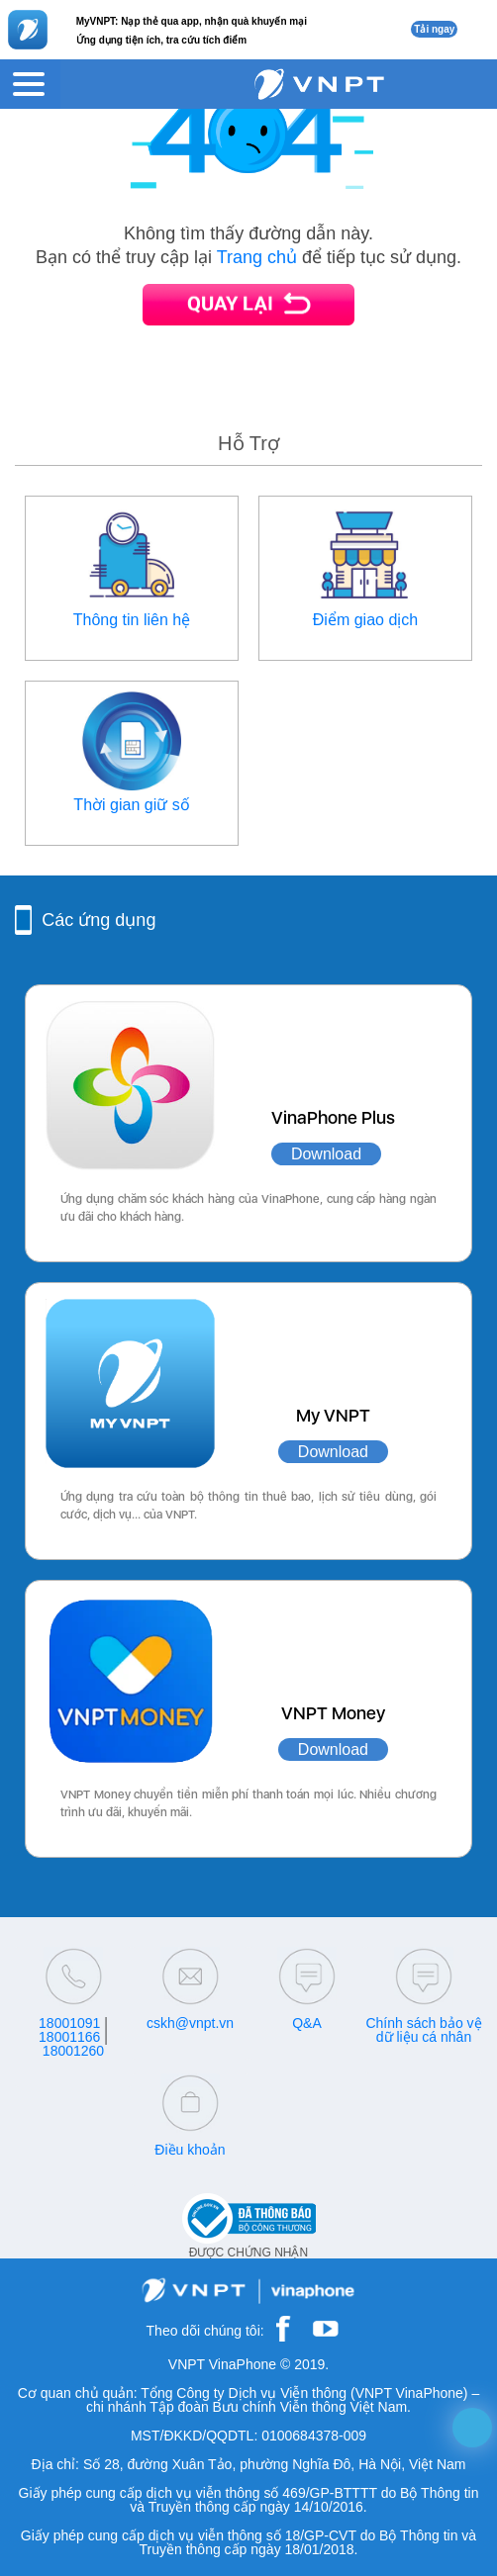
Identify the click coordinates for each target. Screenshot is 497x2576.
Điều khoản (189, 2150)
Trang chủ (257, 257)
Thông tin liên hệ (131, 619)
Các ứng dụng (98, 920)
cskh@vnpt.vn (190, 2023)
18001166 (69, 2037)
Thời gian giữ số (131, 804)
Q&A (307, 2023)
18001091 (69, 2023)
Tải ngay (434, 29)
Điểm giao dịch (365, 619)
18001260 (73, 2051)
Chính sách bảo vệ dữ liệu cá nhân (423, 2030)
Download (326, 1154)
